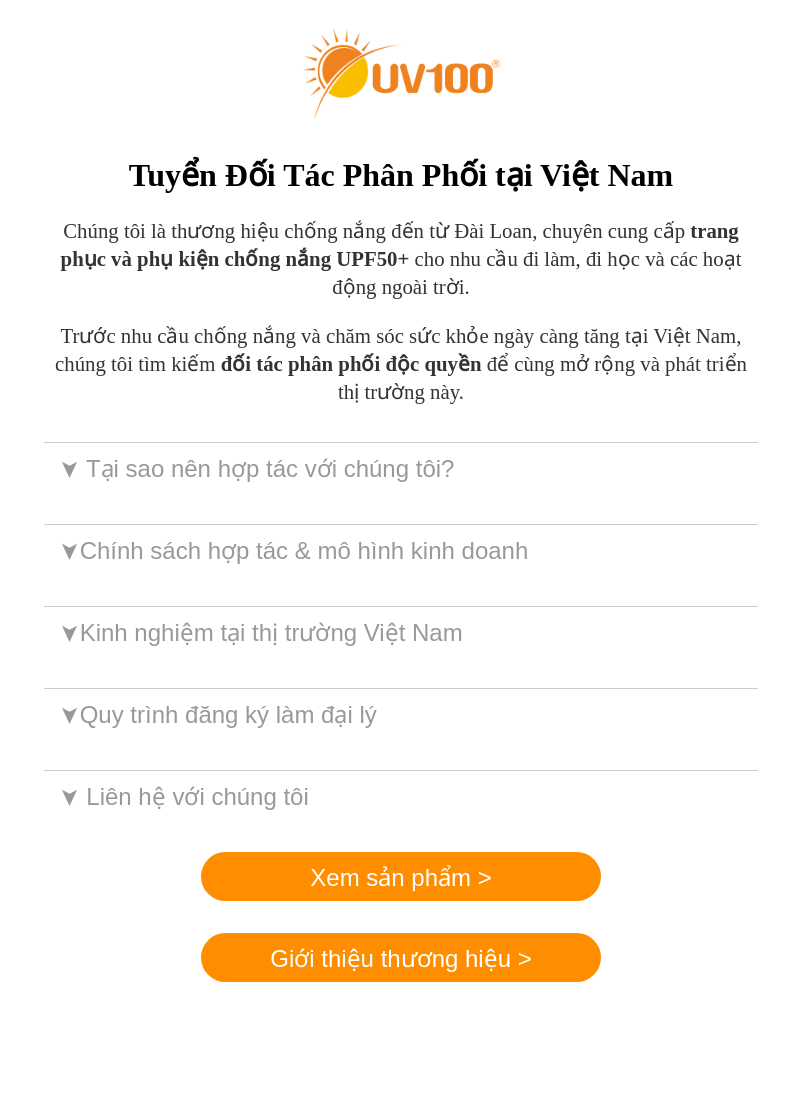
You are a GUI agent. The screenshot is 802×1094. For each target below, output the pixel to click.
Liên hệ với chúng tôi (182, 796)
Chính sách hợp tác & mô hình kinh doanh (292, 550)
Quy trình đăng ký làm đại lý (216, 714)
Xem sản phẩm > (400, 877)
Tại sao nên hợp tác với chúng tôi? (255, 468)
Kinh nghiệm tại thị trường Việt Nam (259, 632)
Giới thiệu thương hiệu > (400, 958)
